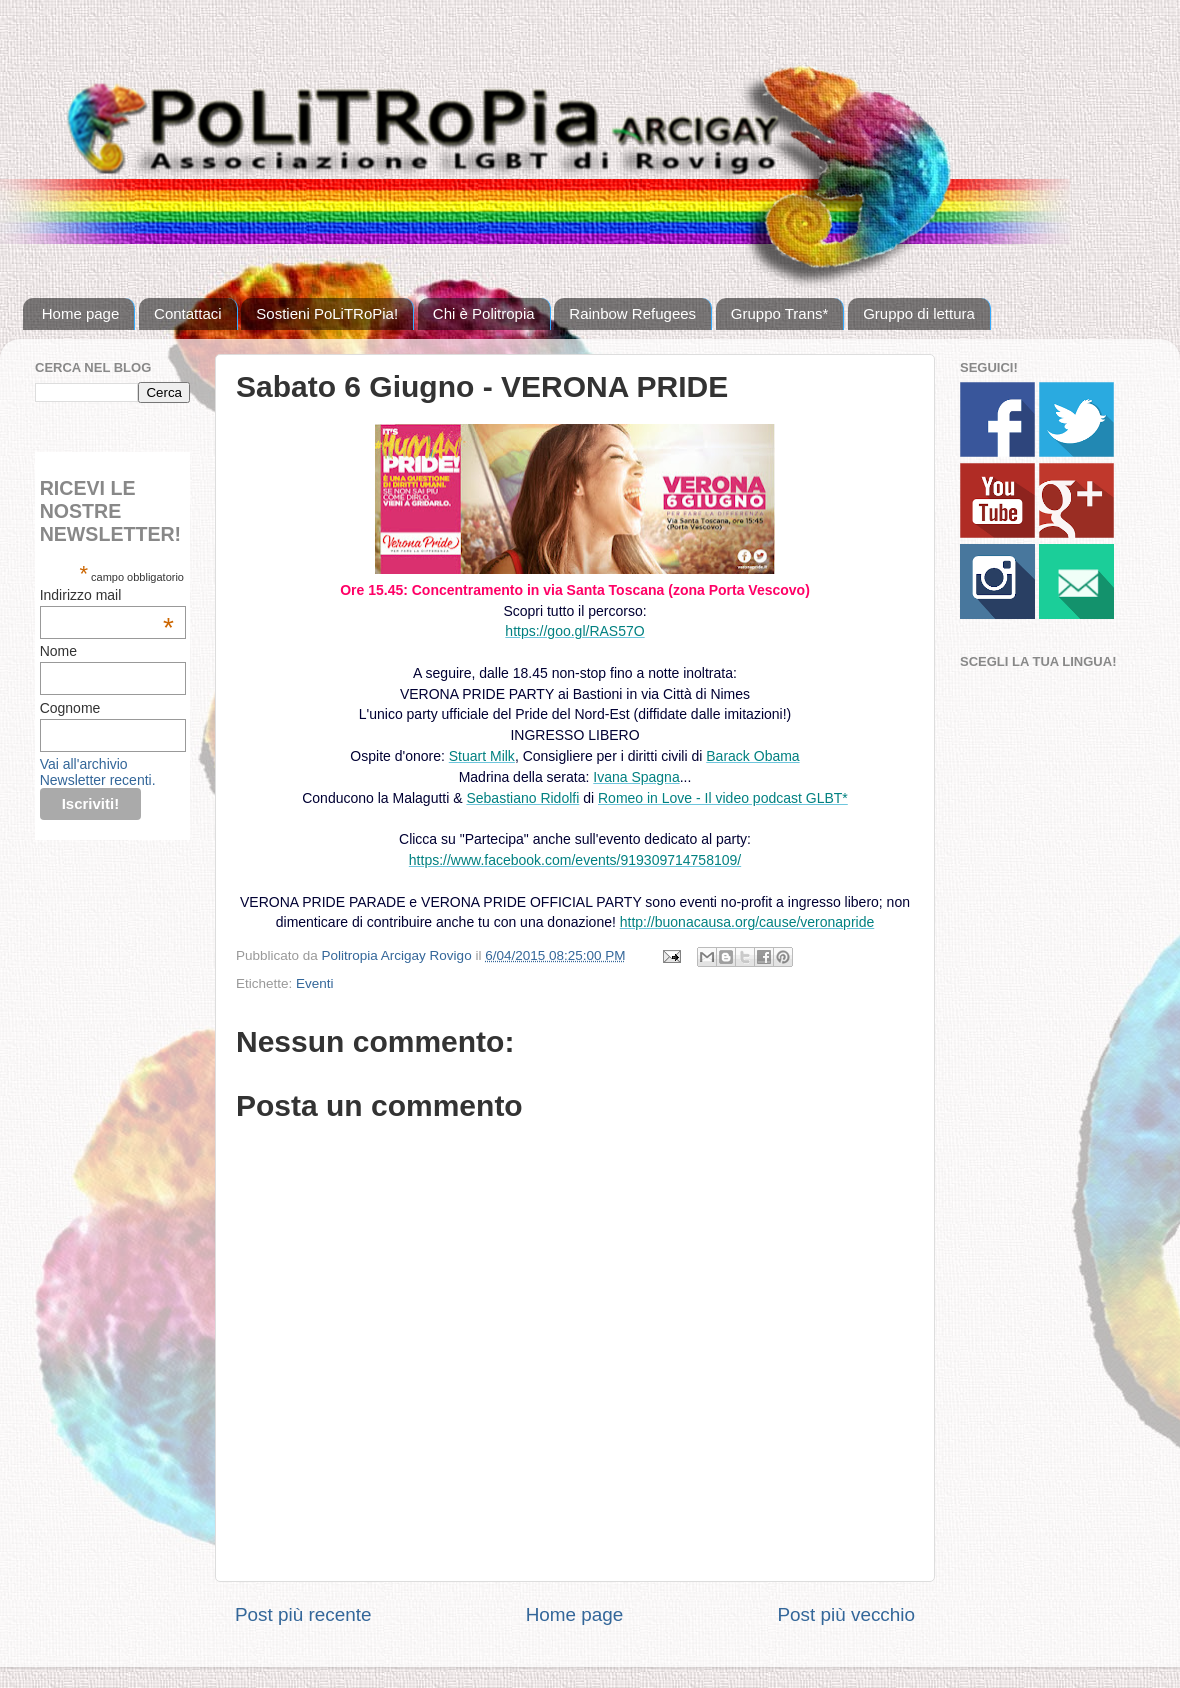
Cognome (70, 708)
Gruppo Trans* (780, 313)
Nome (58, 651)
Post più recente (303, 1614)
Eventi (315, 983)
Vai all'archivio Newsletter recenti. (98, 772)
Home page (81, 313)
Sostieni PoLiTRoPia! (327, 313)
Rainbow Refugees (632, 313)
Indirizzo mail (107, 595)
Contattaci (188, 313)
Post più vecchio (846, 1614)
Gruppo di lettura (919, 313)
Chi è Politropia (484, 313)
